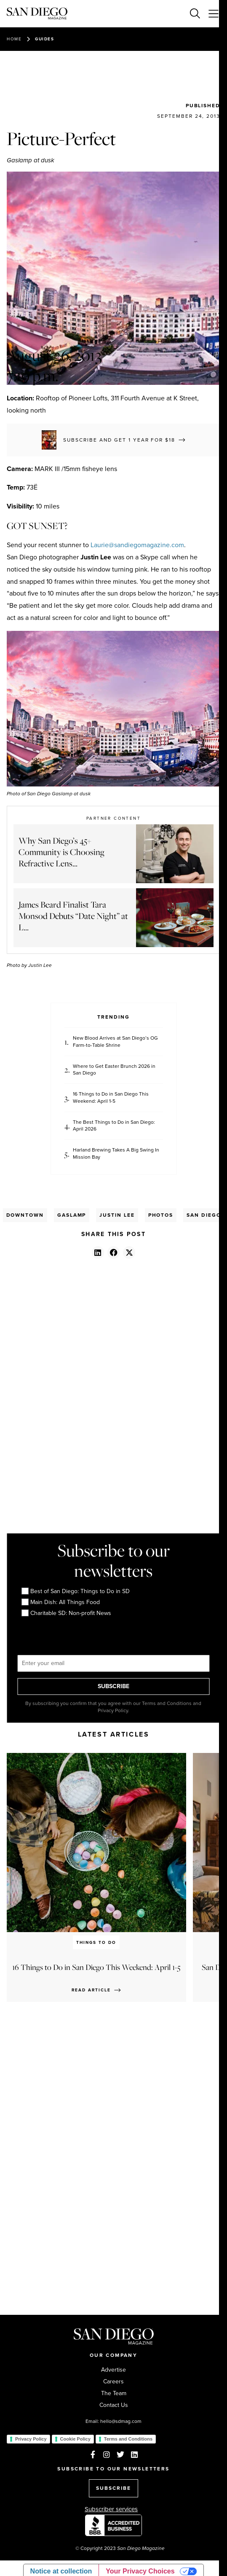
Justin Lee (116, 1215)
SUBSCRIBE (113, 1686)
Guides (44, 39)
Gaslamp (71, 1215)
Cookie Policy (75, 2438)
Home (14, 39)
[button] (98, 1252)
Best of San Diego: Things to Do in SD (75, 1591)
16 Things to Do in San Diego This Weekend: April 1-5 (111, 1098)
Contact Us (113, 2405)
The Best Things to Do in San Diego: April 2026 (114, 1126)
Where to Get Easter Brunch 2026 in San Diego (114, 1070)
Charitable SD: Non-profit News (66, 1613)
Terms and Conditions (128, 2438)
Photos (161, 1215)
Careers (113, 2381)
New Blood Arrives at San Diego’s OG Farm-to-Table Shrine (115, 1042)
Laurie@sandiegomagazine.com (137, 545)
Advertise (113, 2370)
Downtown (25, 1215)
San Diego (204, 1215)
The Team (113, 2393)
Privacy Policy (31, 2438)
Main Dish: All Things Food (60, 1602)
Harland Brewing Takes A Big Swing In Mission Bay (116, 1153)
